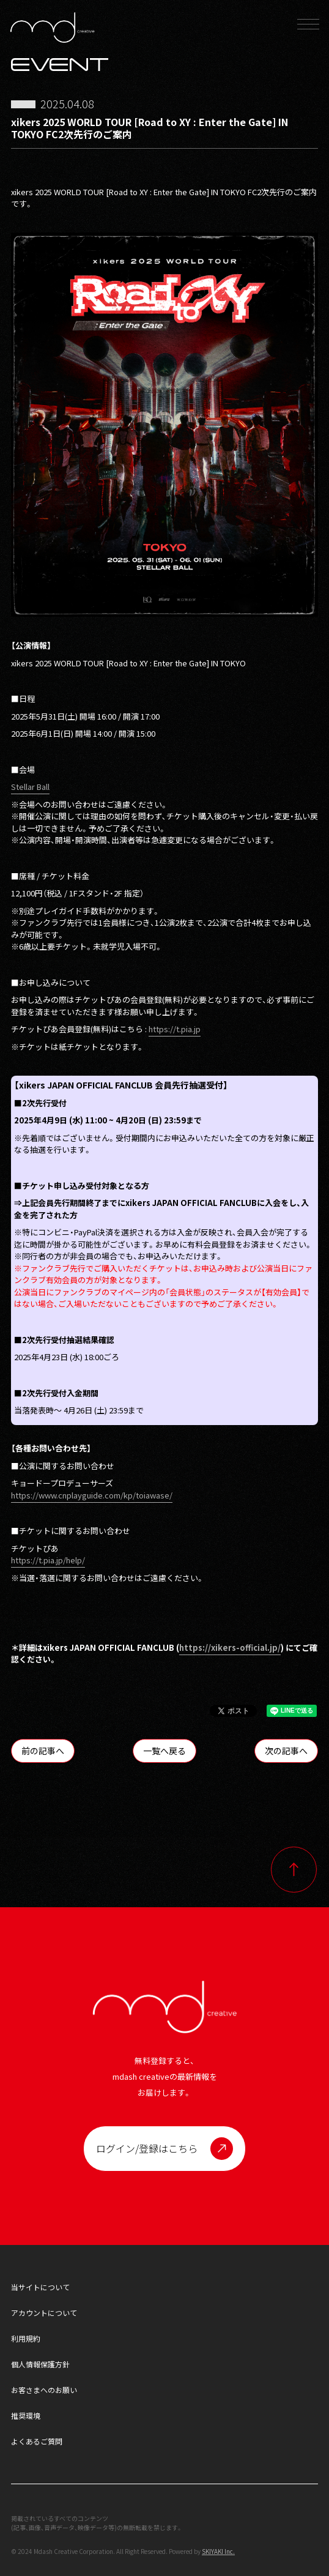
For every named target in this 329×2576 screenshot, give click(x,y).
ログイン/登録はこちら (147, 2148)
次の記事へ (286, 1750)
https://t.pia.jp (175, 1029)
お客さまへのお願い (44, 2389)
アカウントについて (44, 2312)
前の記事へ (42, 1750)
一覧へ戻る (164, 1750)
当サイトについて (40, 2287)
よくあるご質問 (36, 2441)
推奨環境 (25, 2415)
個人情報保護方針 (40, 2364)
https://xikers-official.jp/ (230, 1647)
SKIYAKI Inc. (218, 2551)
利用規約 (25, 2338)
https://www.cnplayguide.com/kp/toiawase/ (91, 1495)
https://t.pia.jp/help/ (48, 1560)
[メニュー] (308, 27)
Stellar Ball (30, 786)
